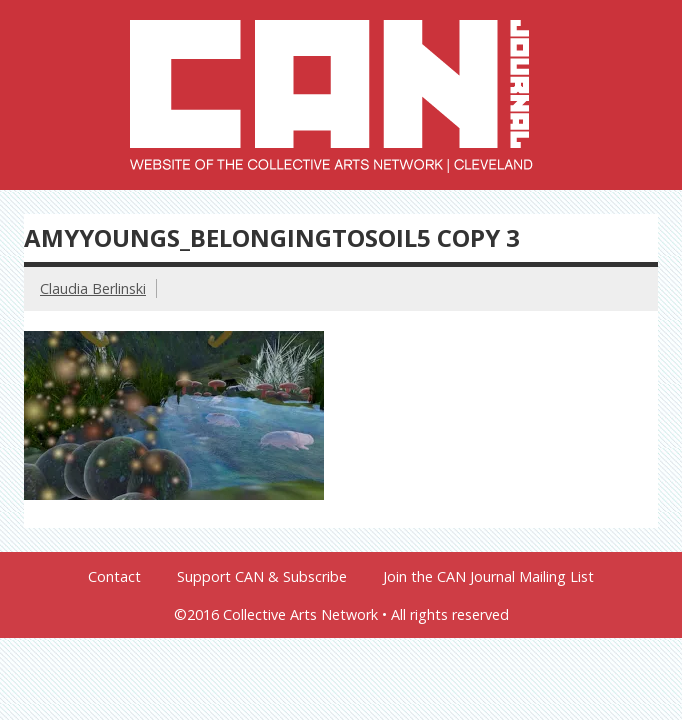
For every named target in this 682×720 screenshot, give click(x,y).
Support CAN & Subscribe (262, 577)
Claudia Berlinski (93, 288)
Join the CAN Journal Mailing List (488, 577)
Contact (114, 577)
